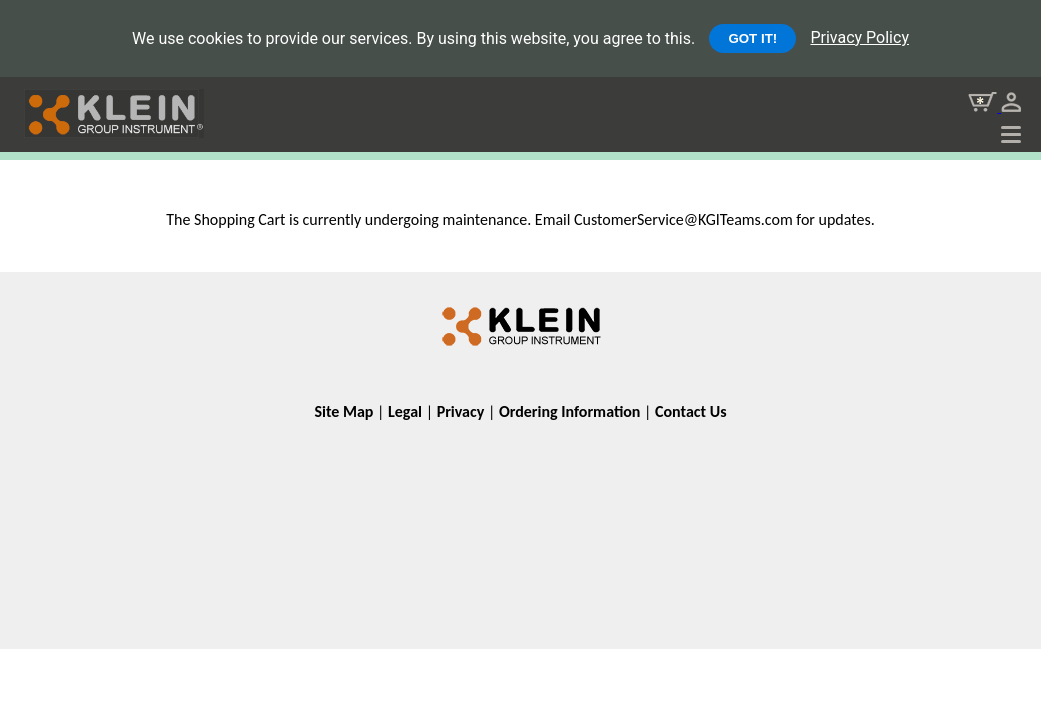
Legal (405, 411)
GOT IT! (752, 38)
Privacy (461, 411)
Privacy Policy (859, 37)
